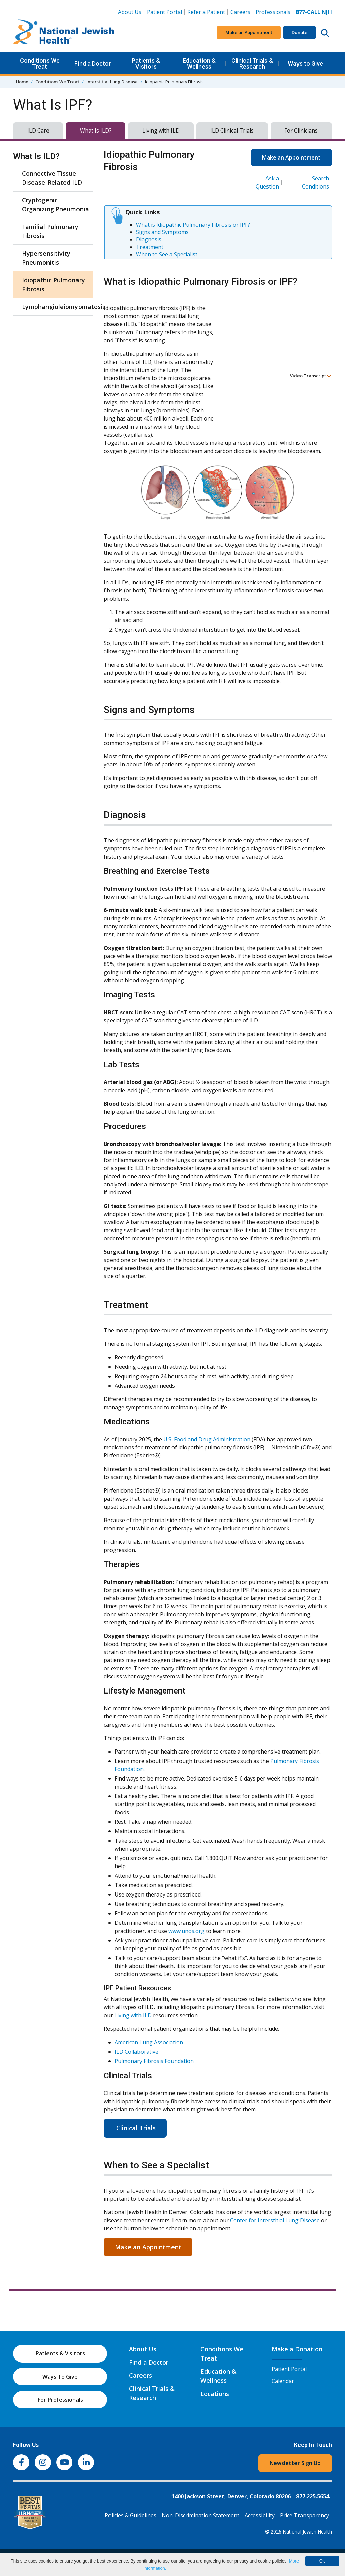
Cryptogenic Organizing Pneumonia (55, 204)
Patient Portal (164, 12)
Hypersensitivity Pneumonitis (46, 257)
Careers (240, 12)
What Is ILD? (96, 130)
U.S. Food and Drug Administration (206, 1439)
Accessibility (260, 2515)
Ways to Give (305, 63)
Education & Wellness (199, 63)
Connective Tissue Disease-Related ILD (52, 177)
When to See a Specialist (166, 254)
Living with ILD (161, 130)
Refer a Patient (206, 12)
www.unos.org (186, 1931)
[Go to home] (63, 33)
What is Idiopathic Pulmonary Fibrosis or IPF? (193, 224)
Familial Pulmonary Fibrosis (50, 231)
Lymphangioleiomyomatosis (56, 306)
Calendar (283, 2381)
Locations (214, 2394)
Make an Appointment (248, 32)
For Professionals (60, 2399)
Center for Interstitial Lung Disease (275, 2220)
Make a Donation (297, 2349)
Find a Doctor (92, 63)
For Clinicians (301, 130)
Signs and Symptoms (162, 232)
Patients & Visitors (146, 63)
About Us (130, 12)
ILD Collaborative (136, 2051)
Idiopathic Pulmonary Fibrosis (53, 284)
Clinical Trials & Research (252, 63)
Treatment (149, 247)
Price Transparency (304, 2515)
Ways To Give (60, 2376)
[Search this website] (325, 32)
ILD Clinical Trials (232, 130)
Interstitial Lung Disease (112, 82)
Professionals (273, 12)
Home (22, 82)
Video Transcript (311, 376)
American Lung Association (149, 2042)
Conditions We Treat (40, 63)
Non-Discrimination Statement (200, 2515)
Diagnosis (148, 239)
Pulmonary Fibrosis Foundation (154, 2061)
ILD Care (38, 130)
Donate (299, 32)
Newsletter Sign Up (295, 2463)
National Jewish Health (307, 2531)
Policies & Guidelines (130, 2515)
